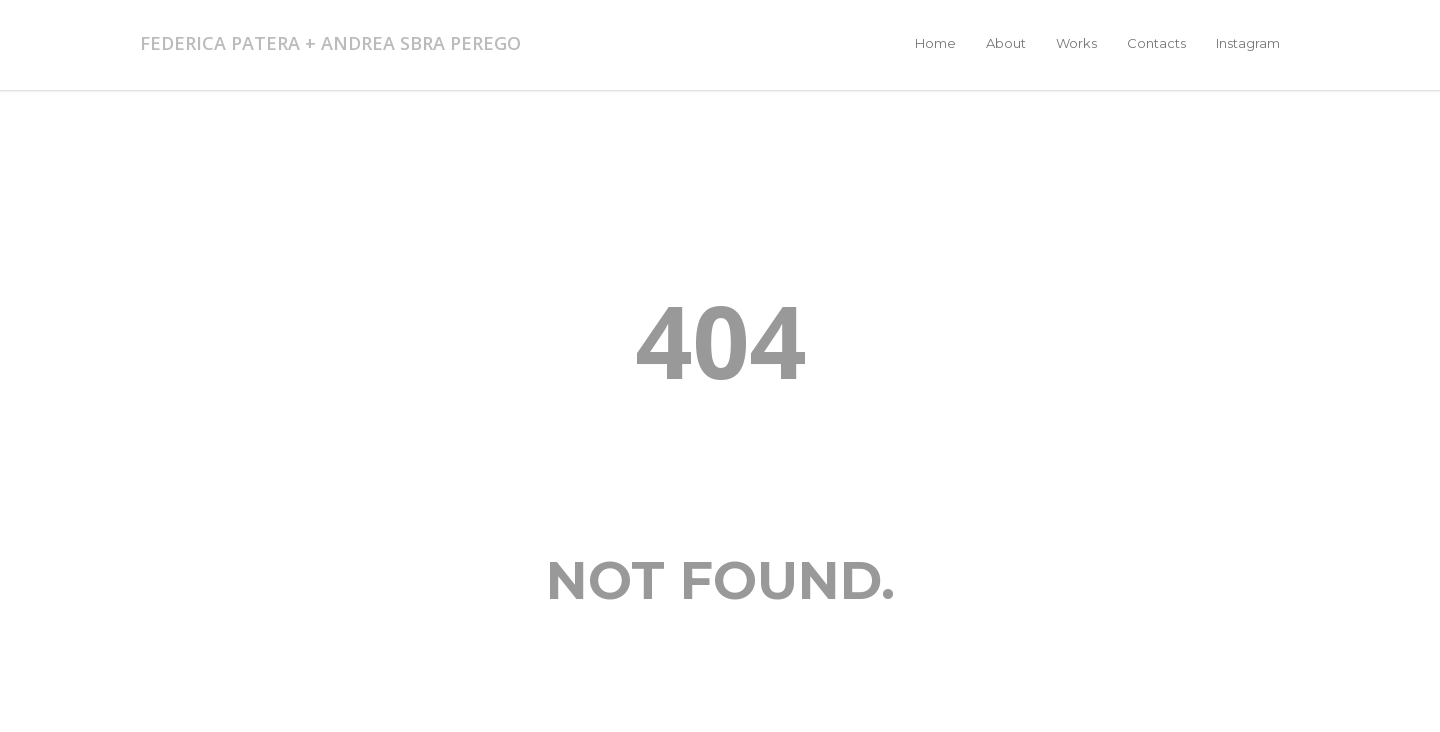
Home (935, 43)
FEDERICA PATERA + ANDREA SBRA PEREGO (330, 43)
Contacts (1156, 43)
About (1006, 43)
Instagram (1248, 43)
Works (1076, 43)
